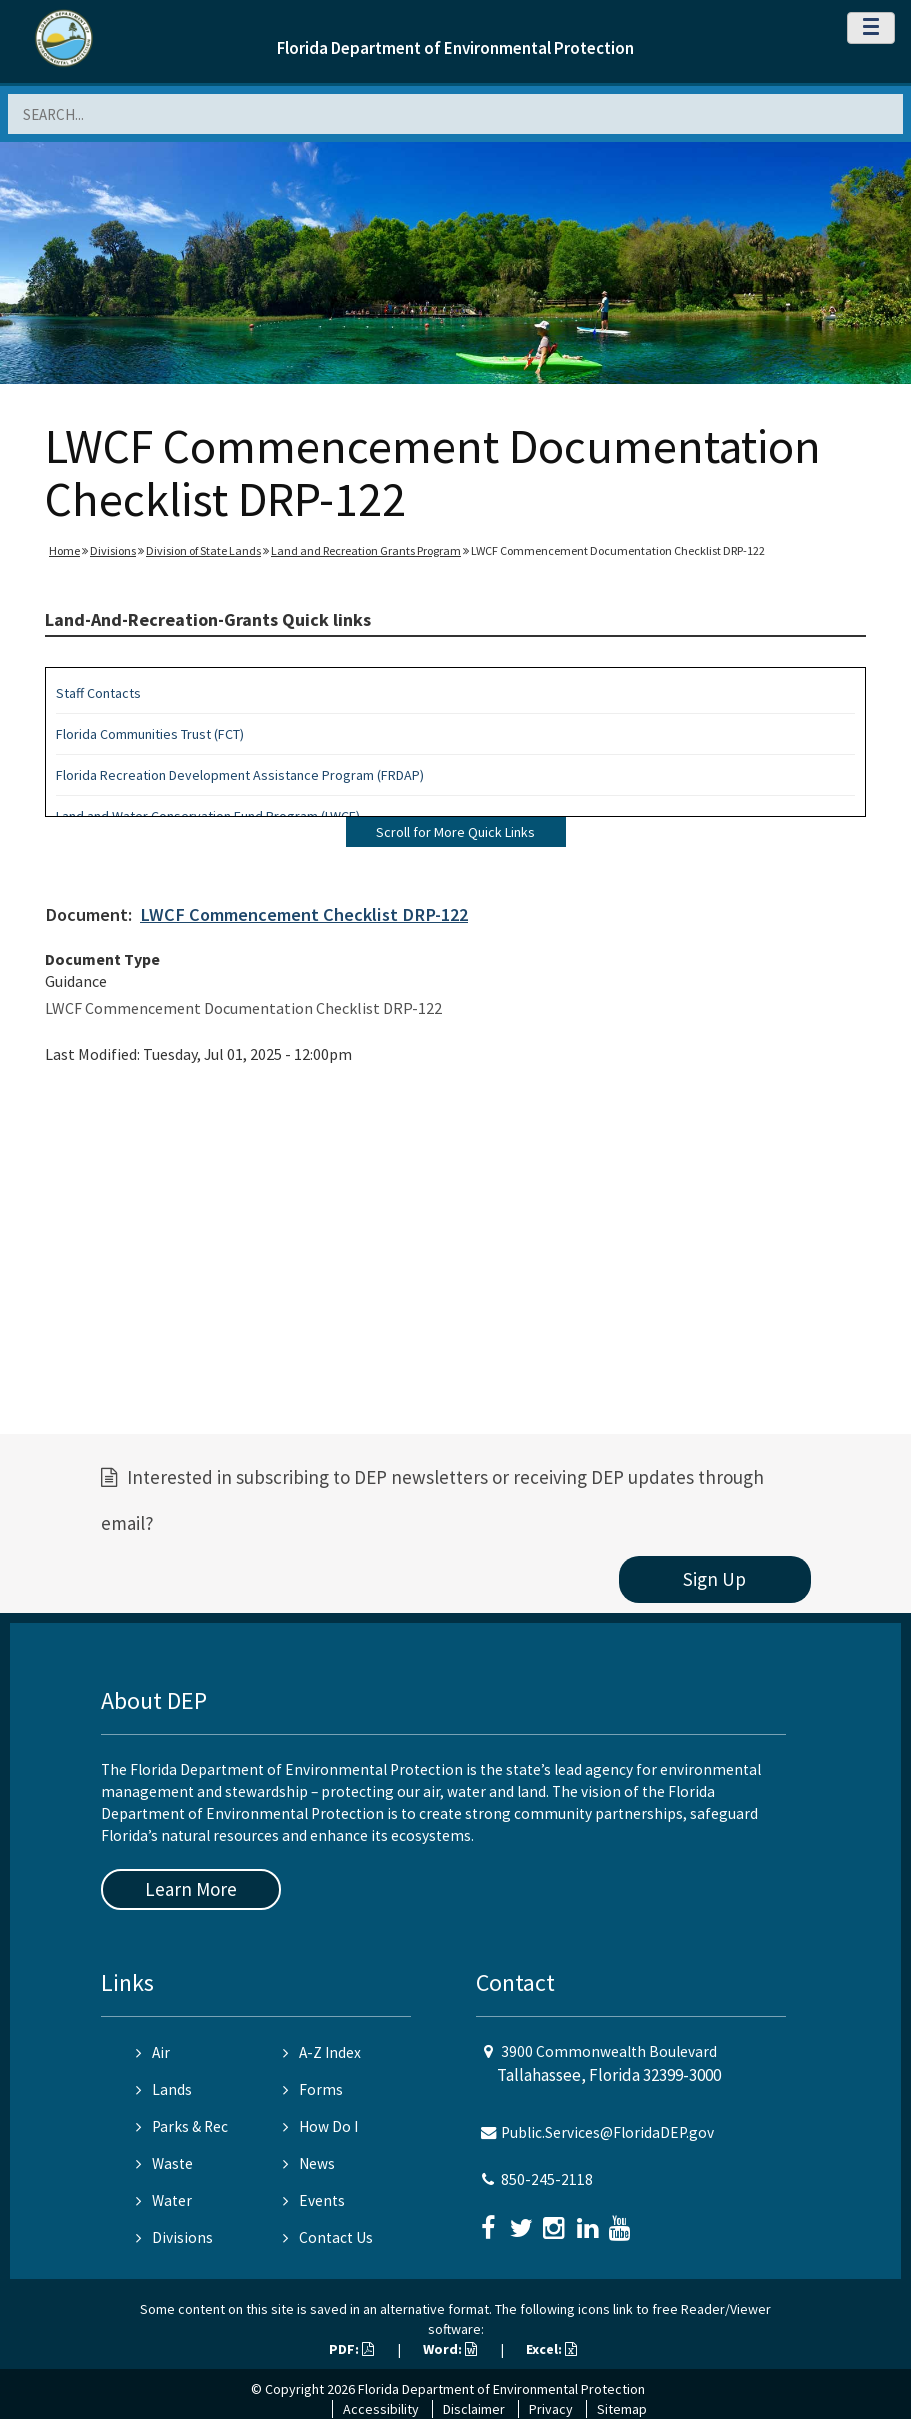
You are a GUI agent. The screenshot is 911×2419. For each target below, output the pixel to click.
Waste (164, 2163)
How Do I (320, 2126)
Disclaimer (474, 2409)
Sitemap (622, 2409)
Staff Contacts (98, 693)
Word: (450, 2349)
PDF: (351, 2349)
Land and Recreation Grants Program (366, 550)
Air (153, 2052)
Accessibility (381, 2409)
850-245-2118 (547, 2179)
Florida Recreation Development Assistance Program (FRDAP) (240, 775)
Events (314, 2200)
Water (164, 2200)
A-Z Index (322, 2052)
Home (64, 550)
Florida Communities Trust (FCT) (150, 734)
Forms (313, 2089)
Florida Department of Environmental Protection (455, 48)
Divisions (113, 550)
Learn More (191, 1889)
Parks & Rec (182, 2126)
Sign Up (714, 1579)
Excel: (551, 2349)
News (309, 2163)
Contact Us (328, 2237)
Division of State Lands (203, 550)
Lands (164, 2089)
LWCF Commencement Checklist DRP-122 (304, 914)
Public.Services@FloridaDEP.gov (607, 2132)
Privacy (551, 2409)
